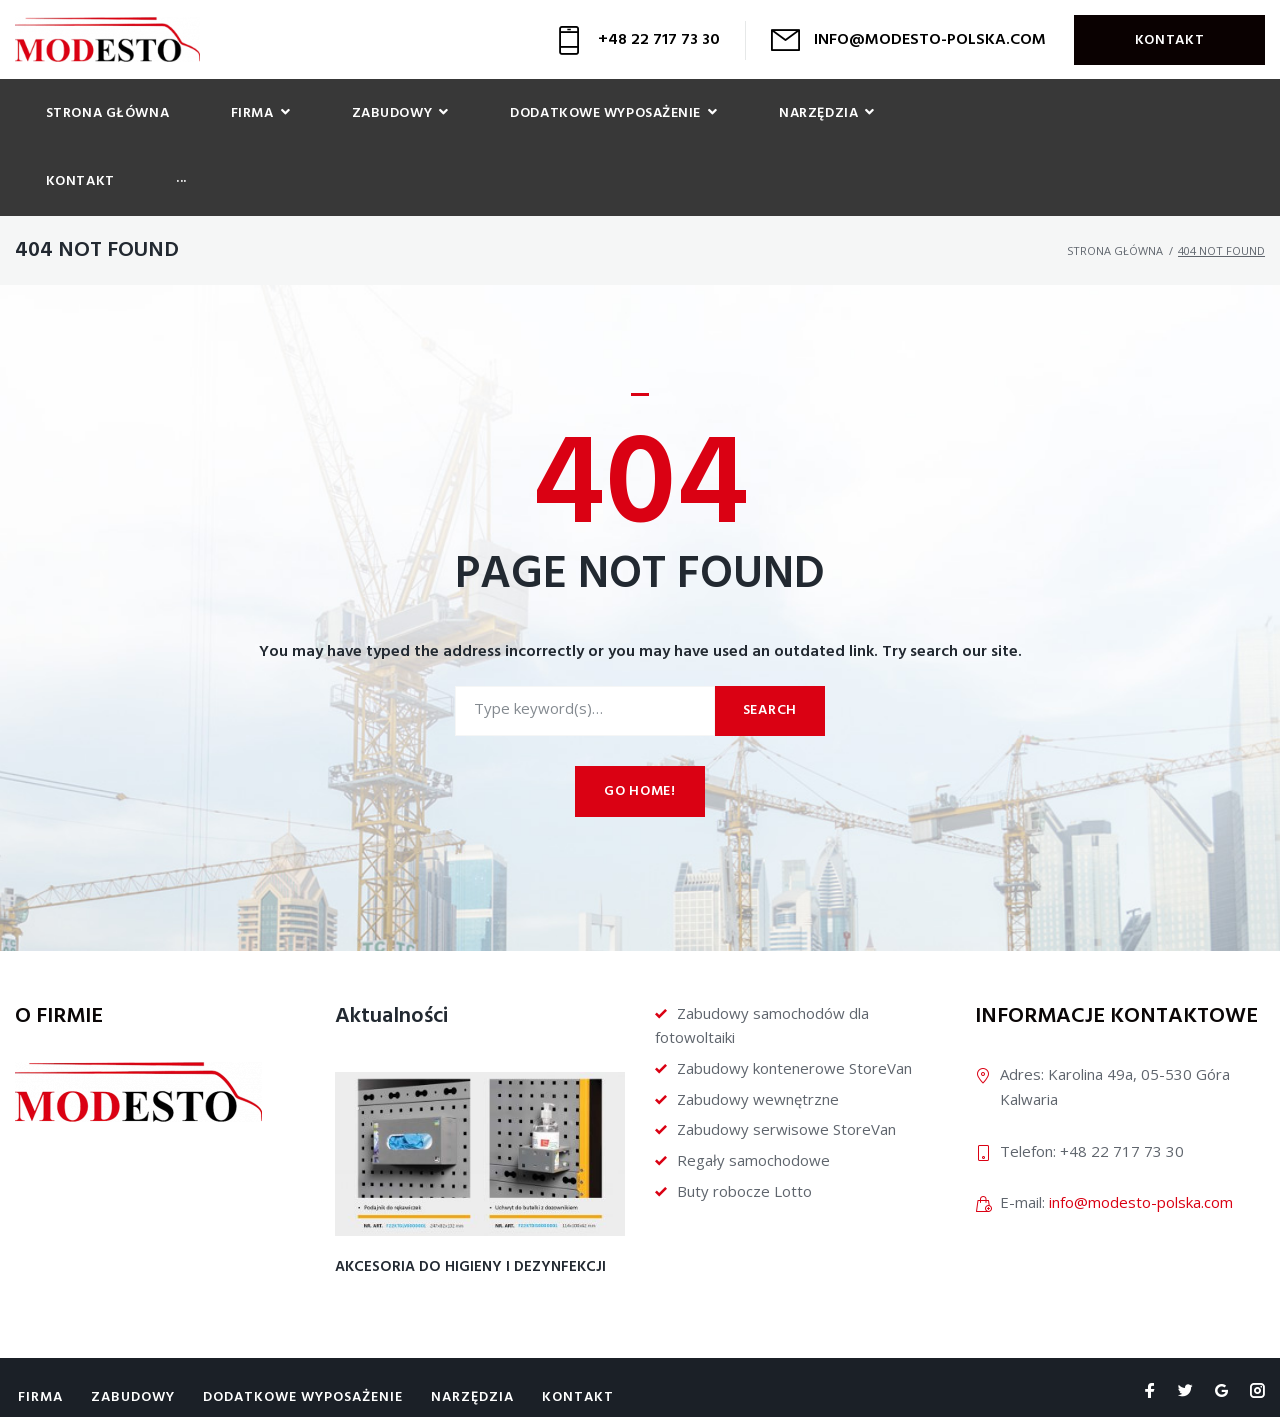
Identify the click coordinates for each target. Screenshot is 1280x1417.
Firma (40, 1333)
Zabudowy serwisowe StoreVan (786, 1066)
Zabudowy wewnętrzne (758, 1035)
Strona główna (1115, 187)
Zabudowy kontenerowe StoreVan (794, 1005)
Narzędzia (472, 1333)
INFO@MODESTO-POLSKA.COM (930, 40)
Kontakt (1170, 40)
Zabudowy (133, 1333)
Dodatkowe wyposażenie (303, 1333)
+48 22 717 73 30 (659, 40)
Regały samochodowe (753, 1097)
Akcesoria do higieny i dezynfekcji (470, 1204)
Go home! (640, 728)
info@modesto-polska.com (1141, 1139)
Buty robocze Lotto (744, 1127)
